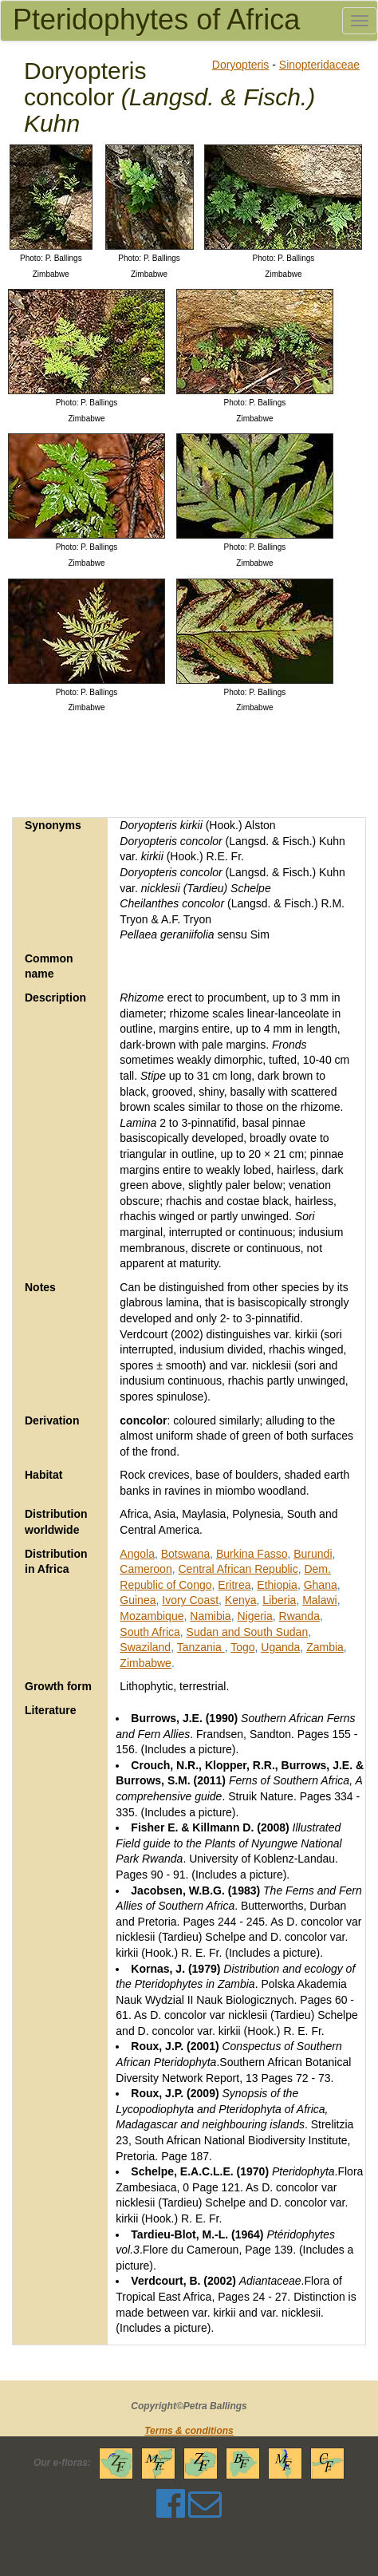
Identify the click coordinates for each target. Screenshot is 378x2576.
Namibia (210, 1616)
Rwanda (299, 1616)
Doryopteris (241, 64)
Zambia (325, 1647)
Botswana (185, 1553)
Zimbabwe (145, 1663)
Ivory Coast (190, 1600)
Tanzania (201, 1647)
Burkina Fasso (251, 1553)
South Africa (150, 1632)
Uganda (280, 1647)
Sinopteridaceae (319, 64)
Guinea (138, 1600)
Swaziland (145, 1647)
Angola (137, 1553)
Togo (242, 1647)
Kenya (241, 1600)
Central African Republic (237, 1569)
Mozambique (151, 1616)
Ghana (320, 1584)
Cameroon (145, 1569)
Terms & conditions (189, 2430)
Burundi (312, 1553)
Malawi (319, 1600)
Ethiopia (277, 1584)
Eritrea (234, 1584)
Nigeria (254, 1616)
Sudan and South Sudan (248, 1632)
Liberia (279, 1600)
